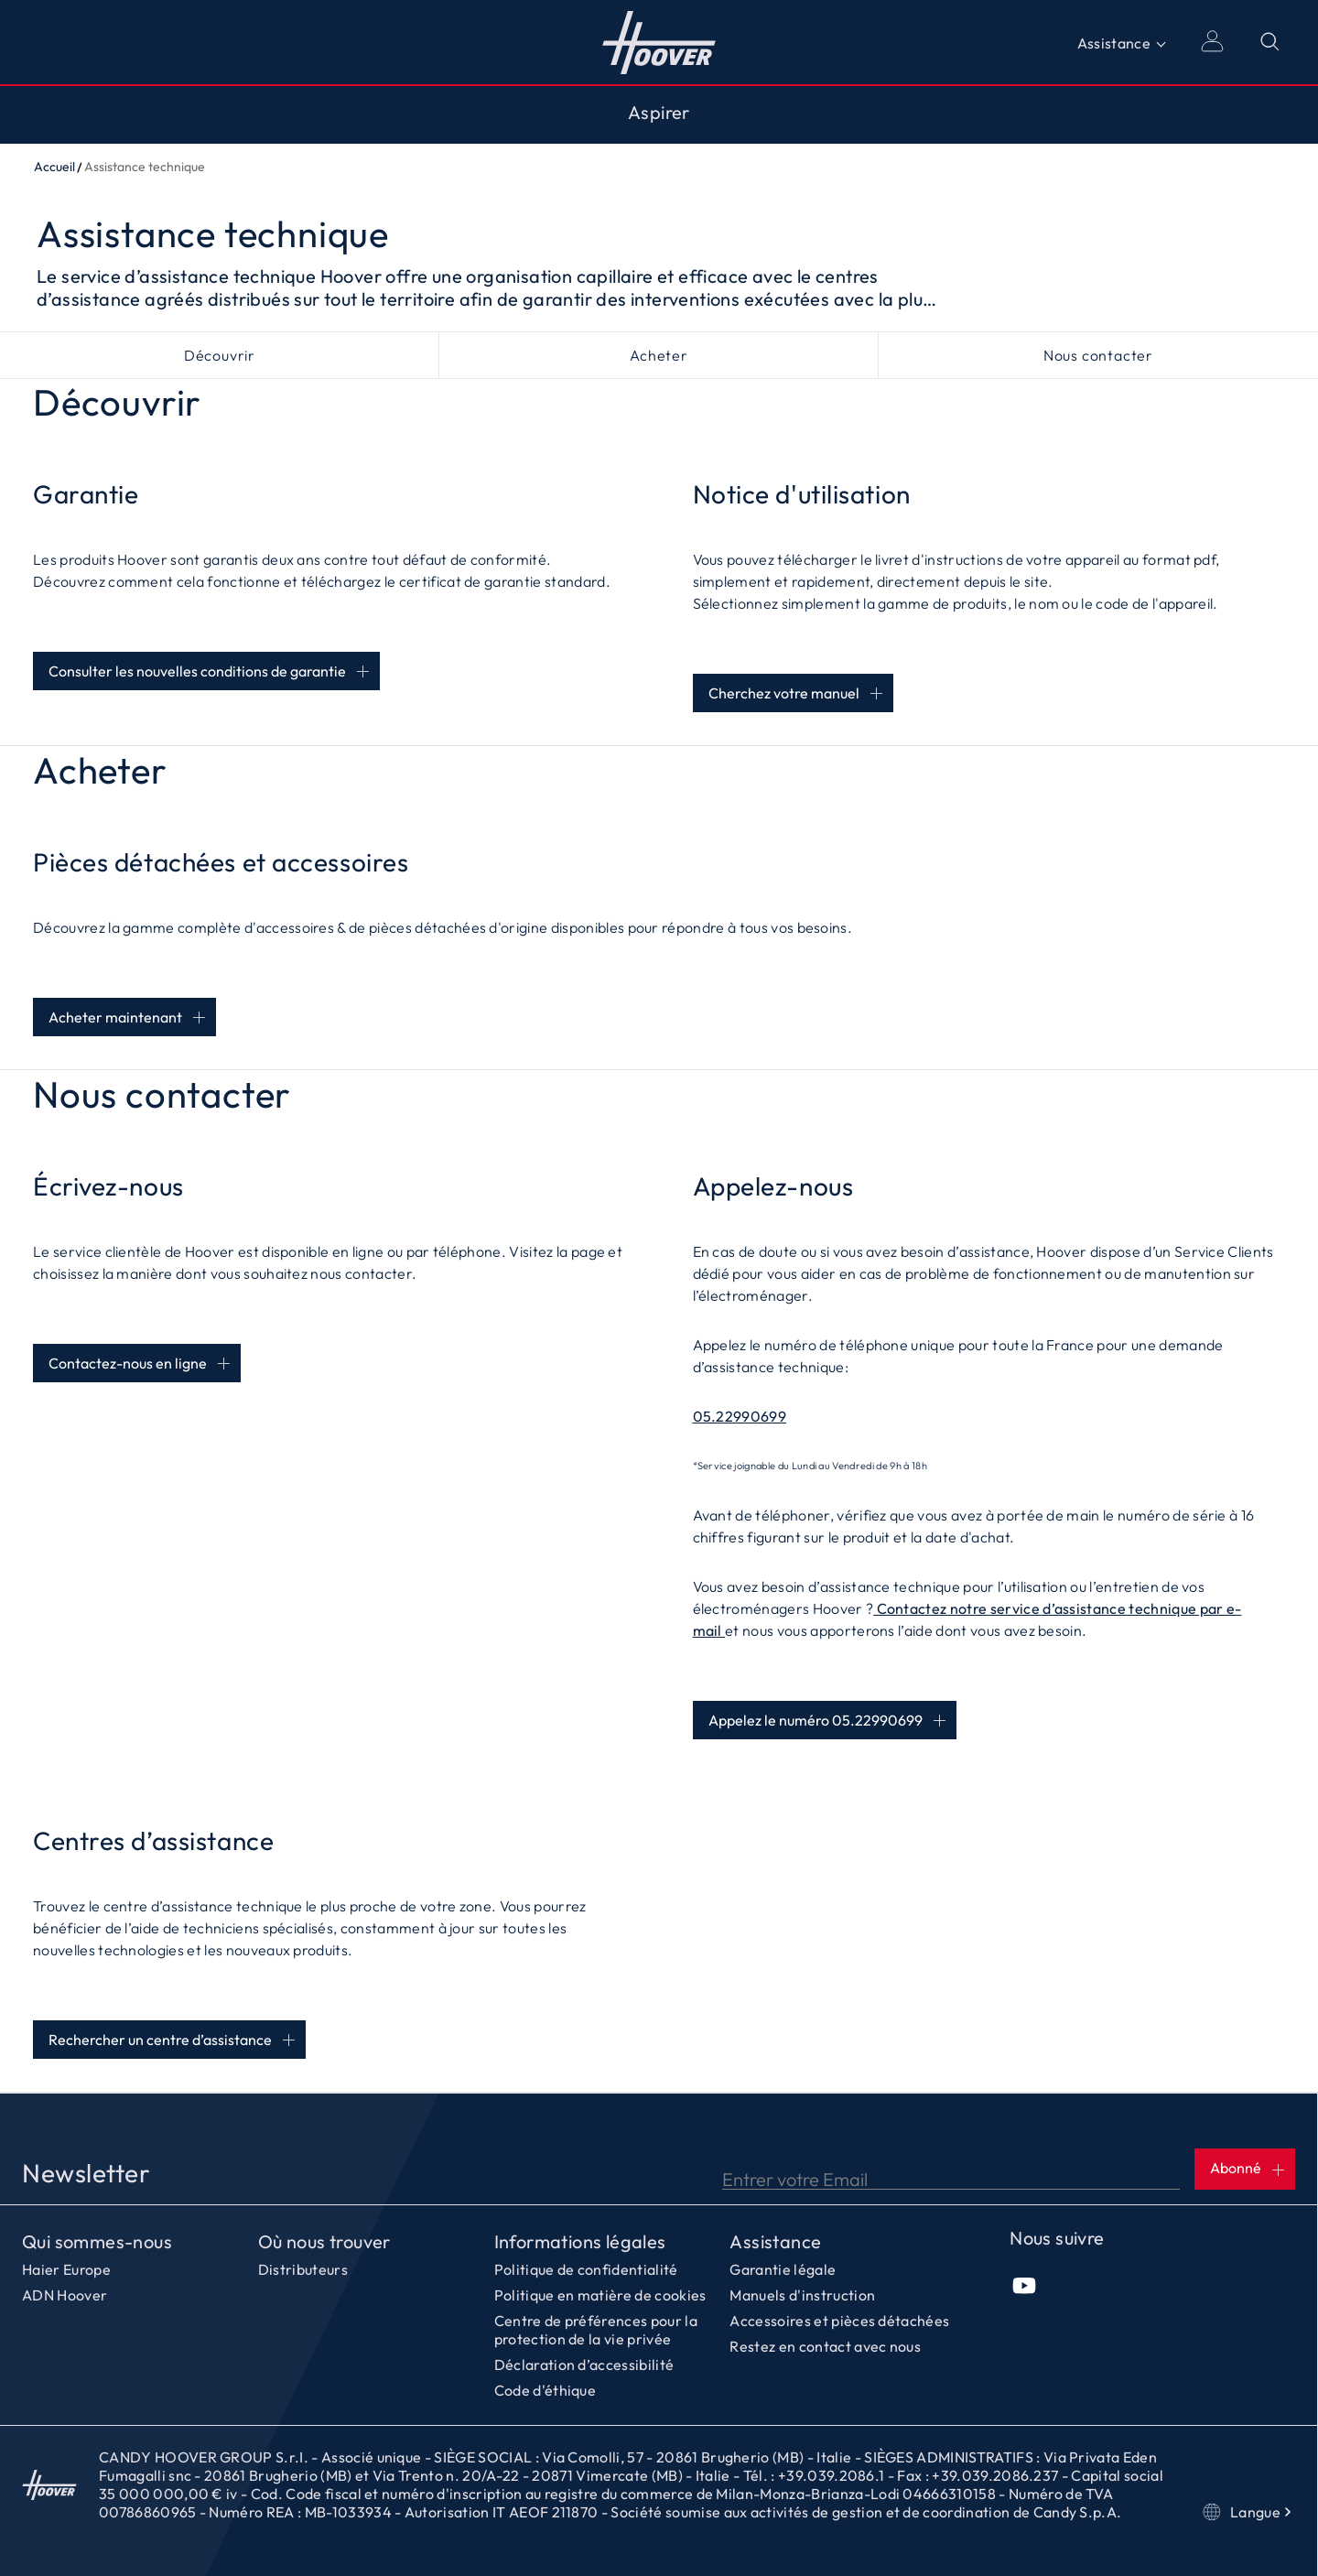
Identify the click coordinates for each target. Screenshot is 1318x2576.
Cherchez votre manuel (783, 693)
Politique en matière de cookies (600, 2295)
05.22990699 (740, 1416)
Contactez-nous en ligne (128, 1363)
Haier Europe (66, 2269)
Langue (1249, 2512)
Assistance (1114, 43)
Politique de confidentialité (586, 2269)
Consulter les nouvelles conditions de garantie (197, 671)
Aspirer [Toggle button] (659, 113)
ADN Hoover (64, 2295)
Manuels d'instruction (802, 2295)
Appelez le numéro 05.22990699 (815, 1720)
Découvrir (219, 355)
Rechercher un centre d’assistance (160, 2039)
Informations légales (580, 2242)
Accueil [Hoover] (659, 42)
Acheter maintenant (115, 1017)
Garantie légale (782, 2269)
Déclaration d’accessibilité (584, 2364)
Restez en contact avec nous (825, 2346)
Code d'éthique (545, 2390)
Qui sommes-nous (97, 2242)
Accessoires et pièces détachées (839, 2320)
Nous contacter (1098, 355)
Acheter (659, 355)
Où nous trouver (324, 2242)
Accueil (54, 166)
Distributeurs (303, 2269)
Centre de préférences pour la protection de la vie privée (595, 2329)
